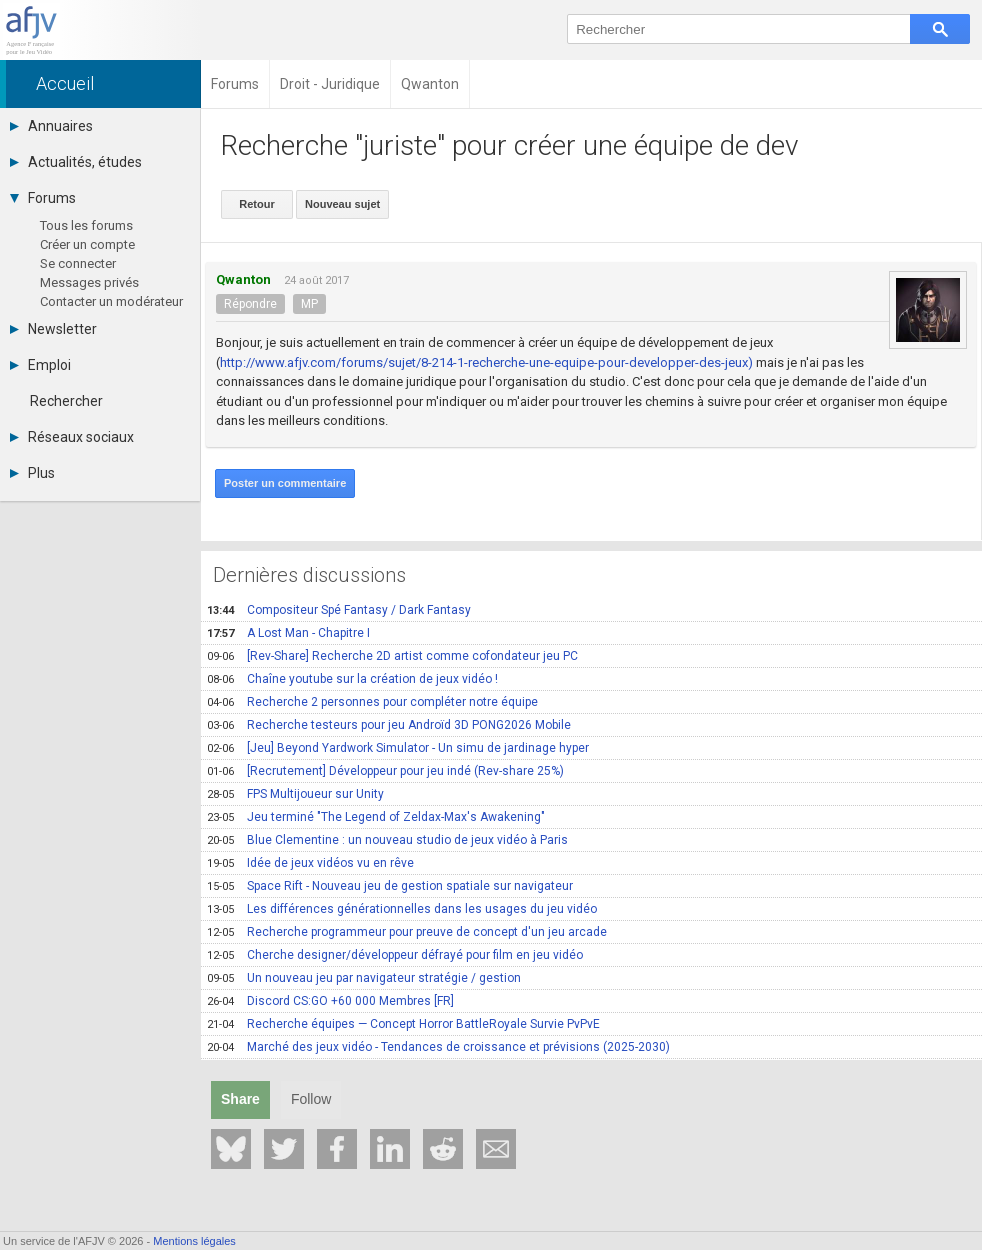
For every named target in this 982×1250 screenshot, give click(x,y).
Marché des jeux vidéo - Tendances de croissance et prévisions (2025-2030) (438, 1047)
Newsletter (53, 329)
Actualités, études (76, 162)
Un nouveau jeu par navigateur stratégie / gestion (364, 978)
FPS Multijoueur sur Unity (295, 794)
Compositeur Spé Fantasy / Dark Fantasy (339, 610)
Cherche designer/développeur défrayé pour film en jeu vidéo (395, 955)
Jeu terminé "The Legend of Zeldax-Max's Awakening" (376, 817)
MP (309, 304)
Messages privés (89, 282)
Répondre (250, 304)
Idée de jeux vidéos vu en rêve (310, 863)
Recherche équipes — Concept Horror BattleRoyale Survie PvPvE (403, 1024)
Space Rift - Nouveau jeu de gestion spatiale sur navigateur (390, 886)
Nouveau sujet (342, 204)
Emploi (40, 365)
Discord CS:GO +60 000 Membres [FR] (330, 1001)
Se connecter (78, 263)
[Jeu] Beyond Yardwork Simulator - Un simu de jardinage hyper (398, 748)
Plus (32, 473)
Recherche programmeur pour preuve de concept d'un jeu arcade (407, 932)
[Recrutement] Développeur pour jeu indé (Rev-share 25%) (385, 771)
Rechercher (66, 401)
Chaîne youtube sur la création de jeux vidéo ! (352, 679)
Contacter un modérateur (111, 301)
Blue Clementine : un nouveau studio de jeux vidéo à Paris (387, 840)
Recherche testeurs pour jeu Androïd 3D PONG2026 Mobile (389, 725)
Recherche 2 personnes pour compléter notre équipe (372, 702)
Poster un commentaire (285, 483)
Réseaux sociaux (72, 437)
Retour (256, 204)
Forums (43, 198)
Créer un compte (87, 244)
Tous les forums (86, 225)
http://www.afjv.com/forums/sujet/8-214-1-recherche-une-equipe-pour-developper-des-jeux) (486, 362)
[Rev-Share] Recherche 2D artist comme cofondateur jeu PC (392, 656)
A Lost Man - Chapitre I (288, 633)
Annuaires (51, 126)
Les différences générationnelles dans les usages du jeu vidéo (402, 909)
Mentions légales (194, 1241)
